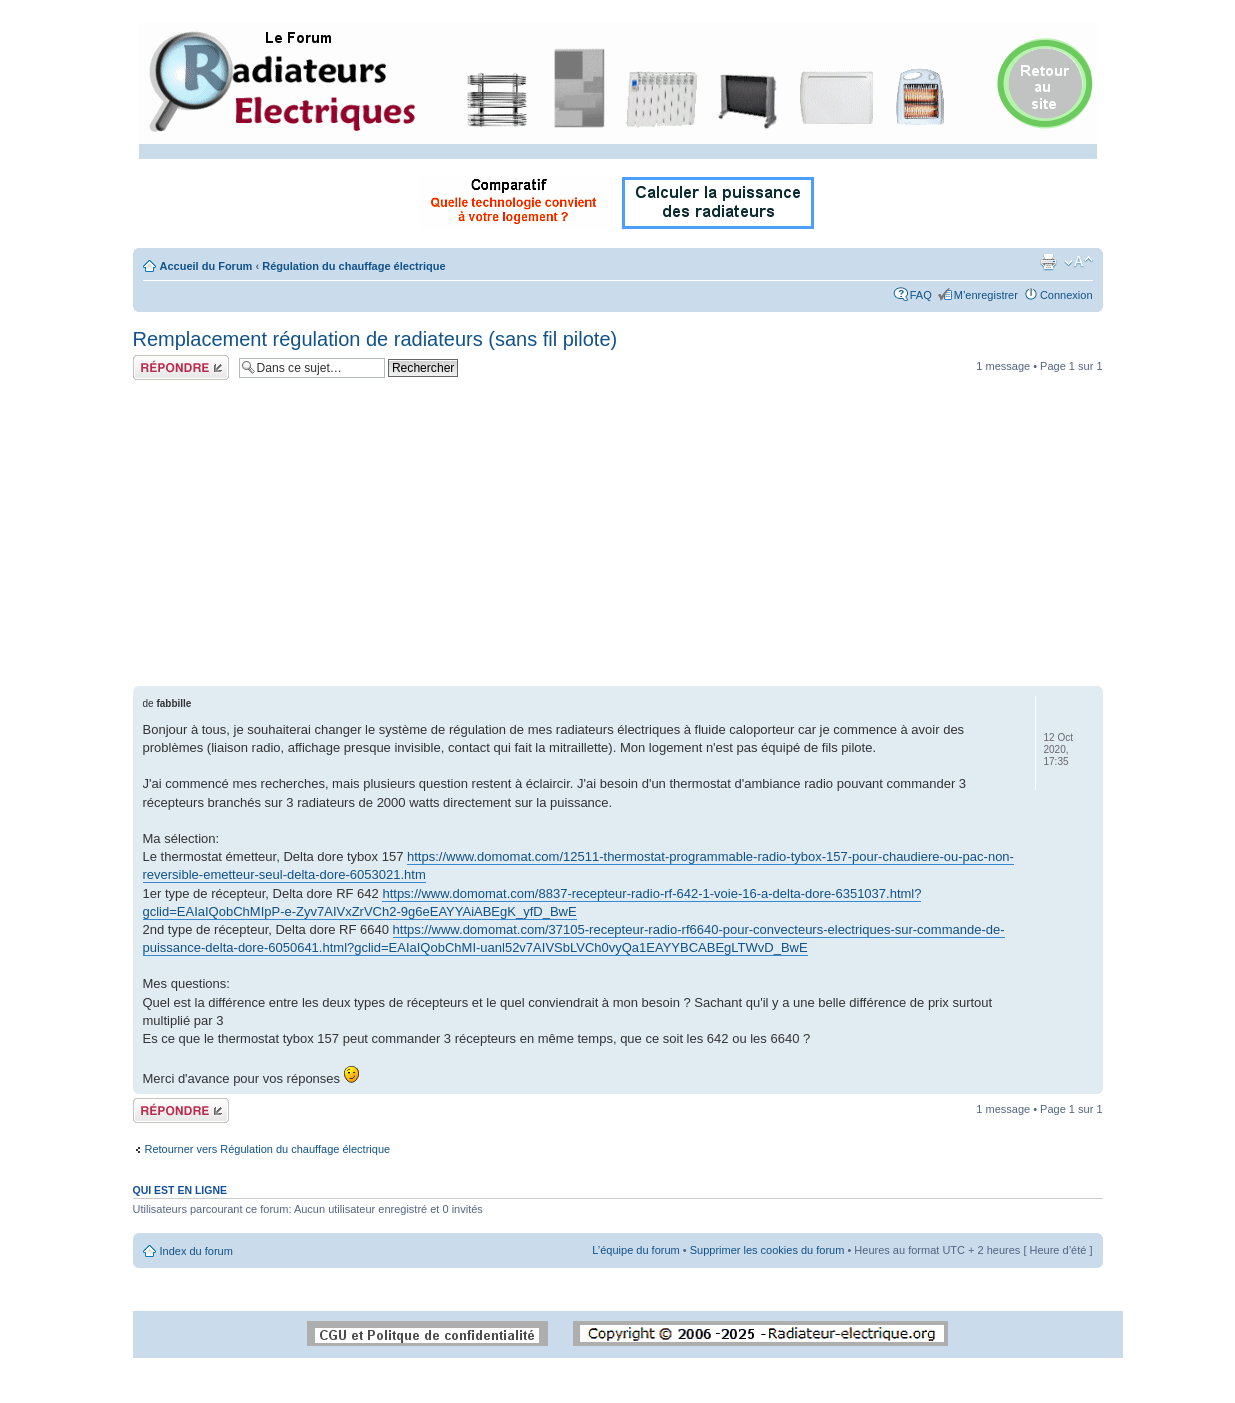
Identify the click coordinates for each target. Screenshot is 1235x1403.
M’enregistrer (986, 295)
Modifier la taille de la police (1078, 262)
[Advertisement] (618, 536)
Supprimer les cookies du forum (767, 1250)
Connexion (1066, 295)
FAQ (921, 295)
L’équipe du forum (635, 1250)
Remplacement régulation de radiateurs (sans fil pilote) (375, 339)
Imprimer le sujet (1048, 262)
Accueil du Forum (206, 266)
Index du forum (196, 1251)
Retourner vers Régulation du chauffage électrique (268, 1149)
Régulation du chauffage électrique (353, 266)
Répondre (181, 367)
